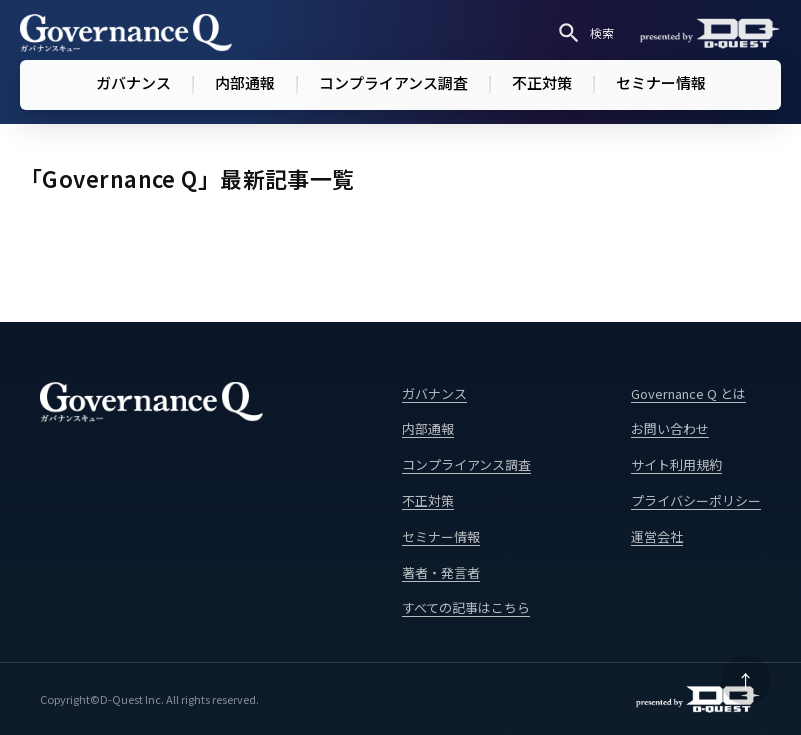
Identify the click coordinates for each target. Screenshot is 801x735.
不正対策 (542, 82)
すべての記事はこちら (466, 607)
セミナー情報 (661, 82)
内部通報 (245, 82)
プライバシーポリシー (696, 500)
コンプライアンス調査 (393, 82)
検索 (585, 33)
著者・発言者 (441, 572)
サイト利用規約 (676, 464)
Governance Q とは (688, 393)
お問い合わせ (670, 428)
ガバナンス (133, 82)
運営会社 (657, 536)
